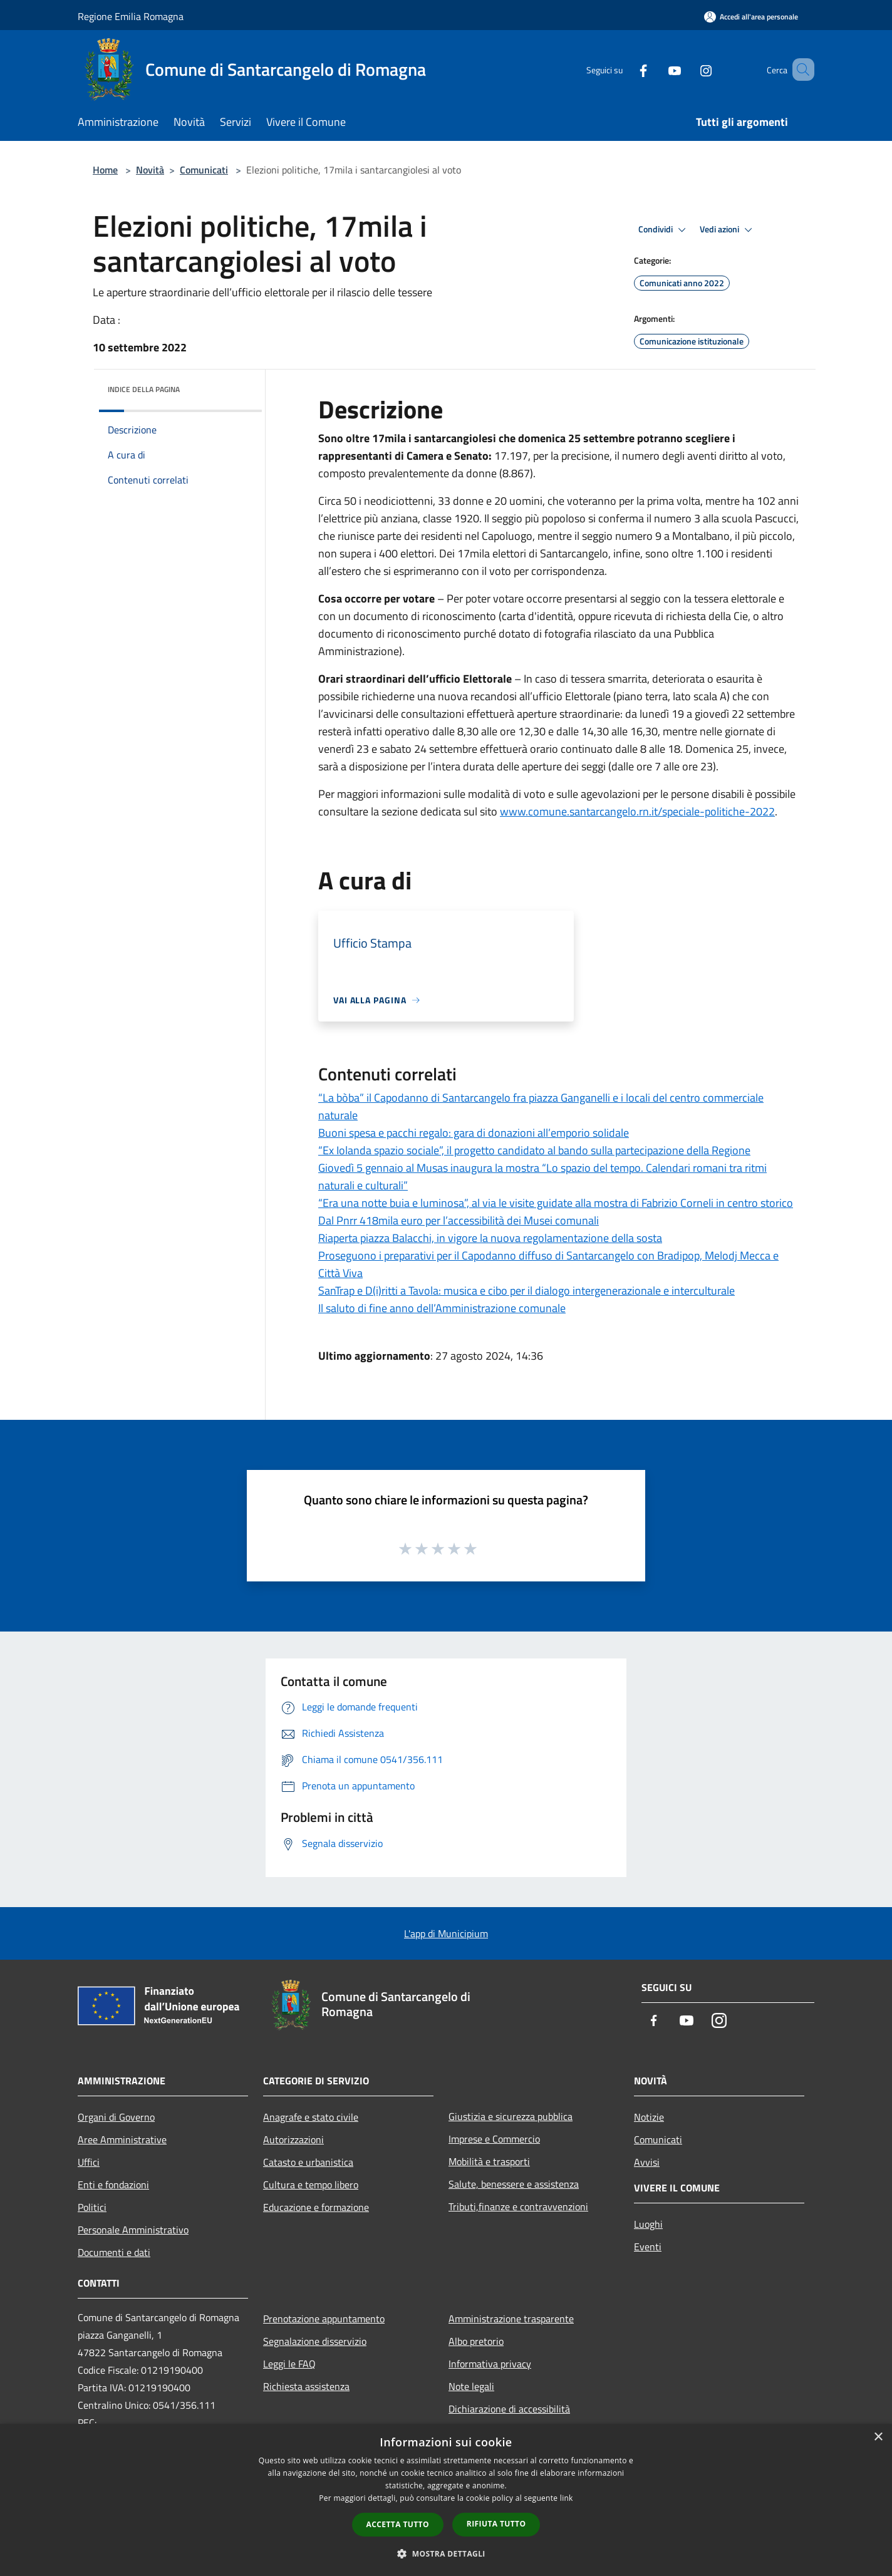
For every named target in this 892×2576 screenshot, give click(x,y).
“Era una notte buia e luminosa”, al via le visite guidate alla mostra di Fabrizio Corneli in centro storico (555, 1202)
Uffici (89, 2162)
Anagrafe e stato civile (310, 2116)
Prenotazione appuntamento (324, 2318)
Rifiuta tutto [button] (496, 2523)
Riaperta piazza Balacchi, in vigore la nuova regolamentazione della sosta (490, 1237)
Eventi (647, 2246)
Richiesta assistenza (306, 2386)
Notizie (649, 2116)
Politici (92, 2207)
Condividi (664, 229)
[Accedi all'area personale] (751, 16)
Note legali (471, 2386)
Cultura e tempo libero (310, 2184)
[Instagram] (687, 69)
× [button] (878, 2437)
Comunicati (204, 169)
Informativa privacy (490, 2363)
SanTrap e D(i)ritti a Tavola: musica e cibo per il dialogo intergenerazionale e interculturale (526, 1290)
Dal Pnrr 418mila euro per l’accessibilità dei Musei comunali (458, 1220)
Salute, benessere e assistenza (514, 2183)
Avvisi (647, 2162)
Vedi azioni (728, 229)
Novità (150, 169)
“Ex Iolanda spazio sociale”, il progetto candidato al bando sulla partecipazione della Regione (534, 1150)
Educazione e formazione (316, 2207)
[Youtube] (656, 69)
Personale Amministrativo (133, 2229)
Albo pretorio (476, 2341)
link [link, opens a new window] (566, 2498)
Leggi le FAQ (289, 2363)
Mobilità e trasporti (489, 2161)
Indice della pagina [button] (144, 389)
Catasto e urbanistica (308, 2162)
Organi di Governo (116, 2116)
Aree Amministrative (122, 2139)
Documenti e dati (114, 2252)
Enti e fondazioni (113, 2184)
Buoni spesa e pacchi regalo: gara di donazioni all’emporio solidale (473, 1132)
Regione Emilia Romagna (131, 16)
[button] (446, 2553)
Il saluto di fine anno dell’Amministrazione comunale (442, 1308)
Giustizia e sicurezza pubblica (511, 2116)
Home (105, 169)
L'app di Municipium (446, 1933)
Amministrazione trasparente (511, 2318)
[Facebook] (625, 69)
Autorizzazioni (293, 2139)
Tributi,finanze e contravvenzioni (518, 2206)
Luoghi (648, 2224)
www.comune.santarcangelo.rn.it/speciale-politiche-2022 (637, 811)
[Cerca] (799, 69)
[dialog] (446, 2500)
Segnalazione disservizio (314, 2341)
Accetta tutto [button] (397, 2524)
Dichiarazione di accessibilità (509, 2408)
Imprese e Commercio (494, 2138)
